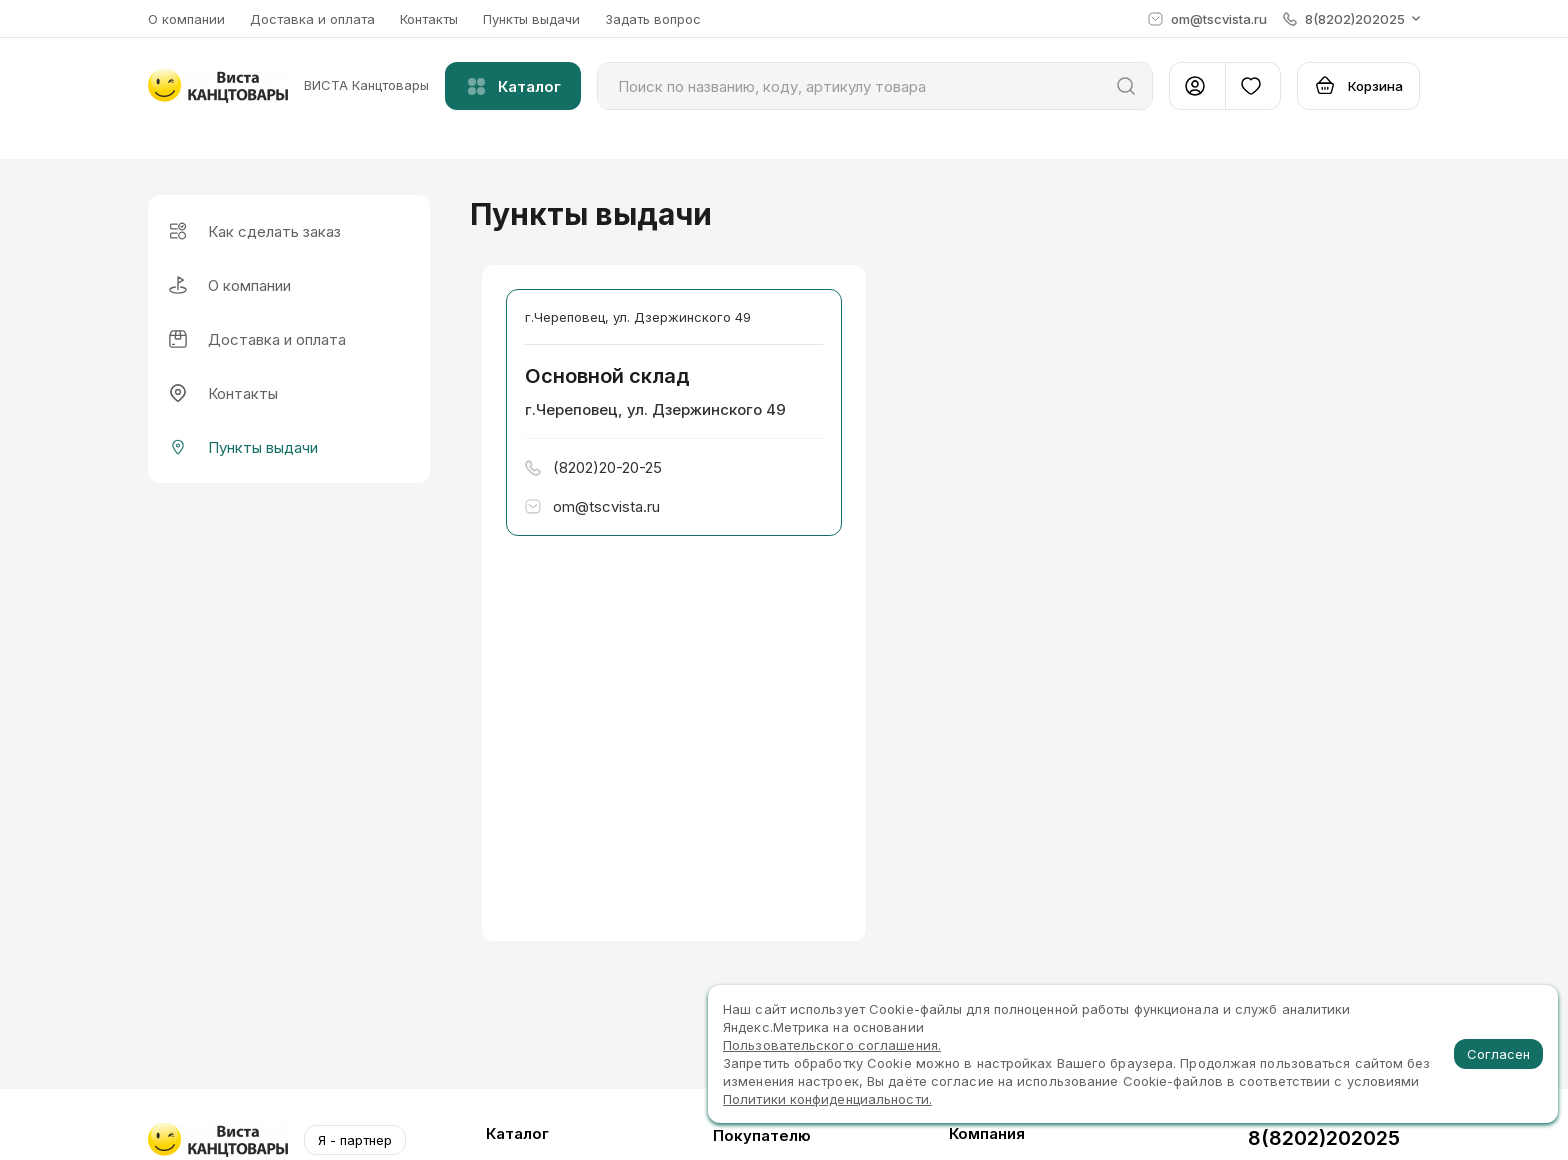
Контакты (429, 19)
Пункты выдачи (531, 19)
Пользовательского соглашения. (832, 1045)
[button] (1351, 19)
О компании (186, 19)
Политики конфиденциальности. (827, 1099)
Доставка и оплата (312, 19)
